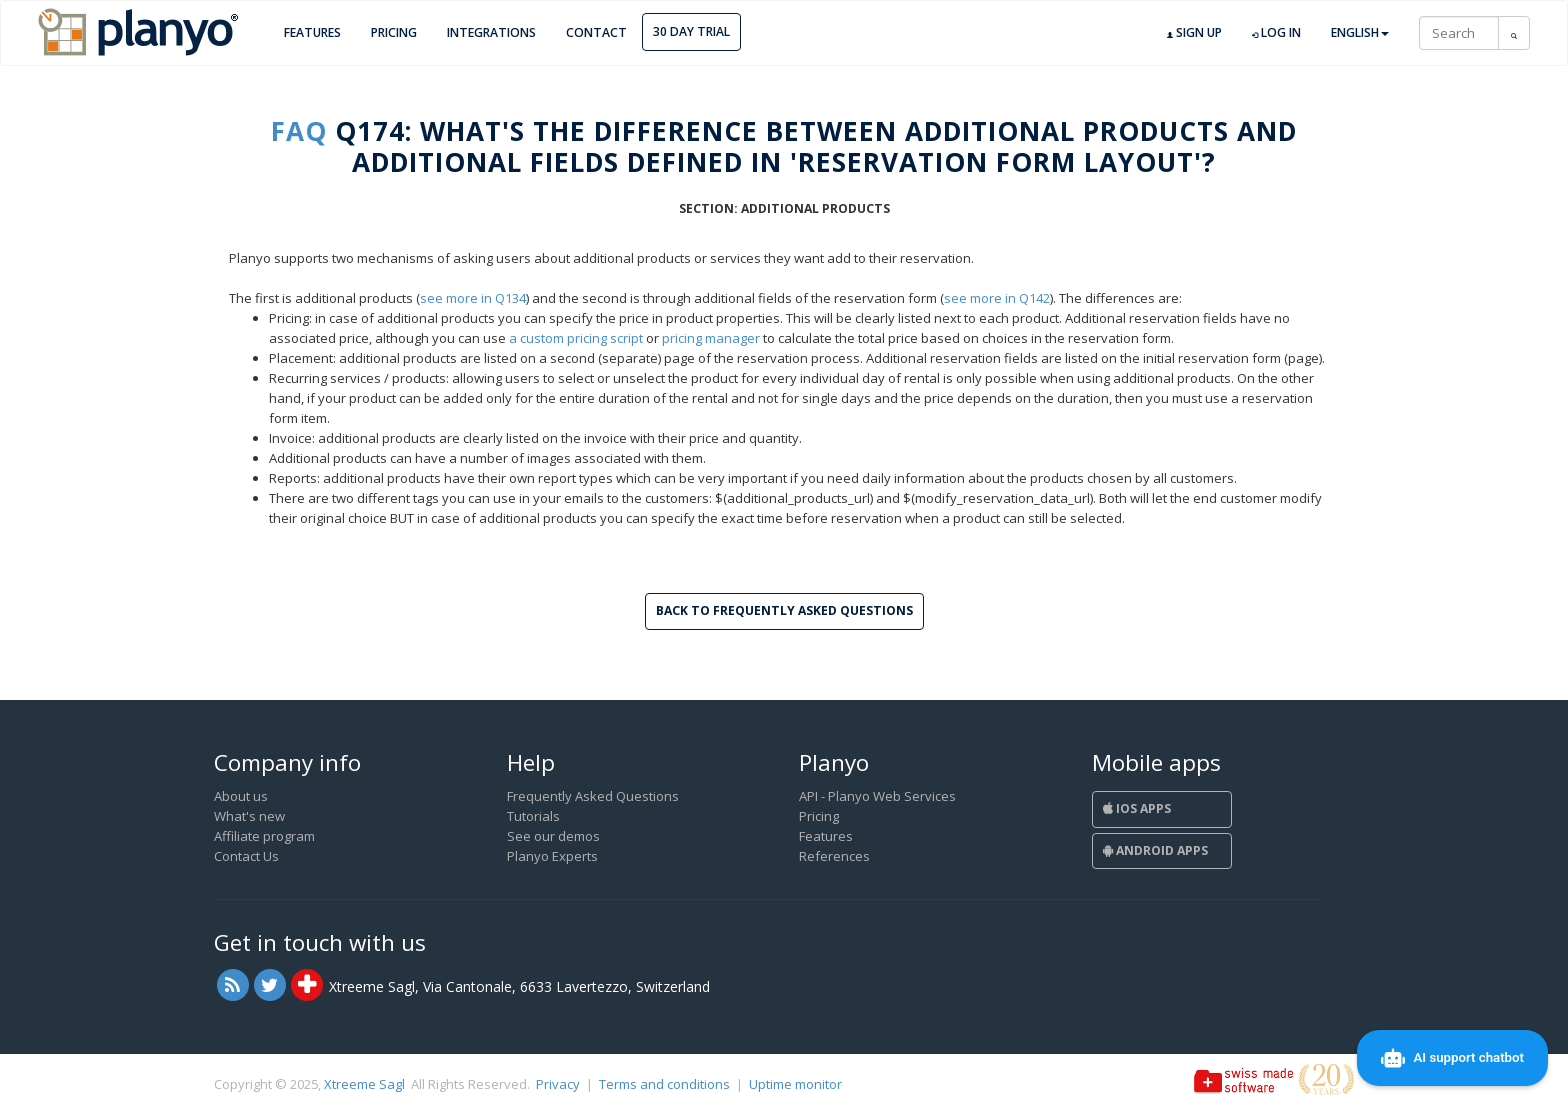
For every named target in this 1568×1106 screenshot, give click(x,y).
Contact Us (246, 856)
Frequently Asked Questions (593, 796)
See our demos (553, 836)
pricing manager (711, 338)
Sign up (1194, 33)
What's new (249, 816)
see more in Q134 (473, 298)
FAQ (299, 131)
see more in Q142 (997, 298)
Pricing (394, 32)
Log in (1276, 33)
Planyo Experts (552, 856)
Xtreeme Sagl (364, 1084)
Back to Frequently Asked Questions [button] (784, 610)
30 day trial (691, 31)
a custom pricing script (576, 338)
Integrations (491, 32)
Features (312, 32)
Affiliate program (264, 836)
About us (241, 796)
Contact (596, 32)
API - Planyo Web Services (877, 796)
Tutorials (533, 816)
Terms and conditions (664, 1084)
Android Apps (1155, 850)
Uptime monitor (795, 1084)
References (834, 856)
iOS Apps (1137, 808)
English (1360, 32)
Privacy (558, 1084)
